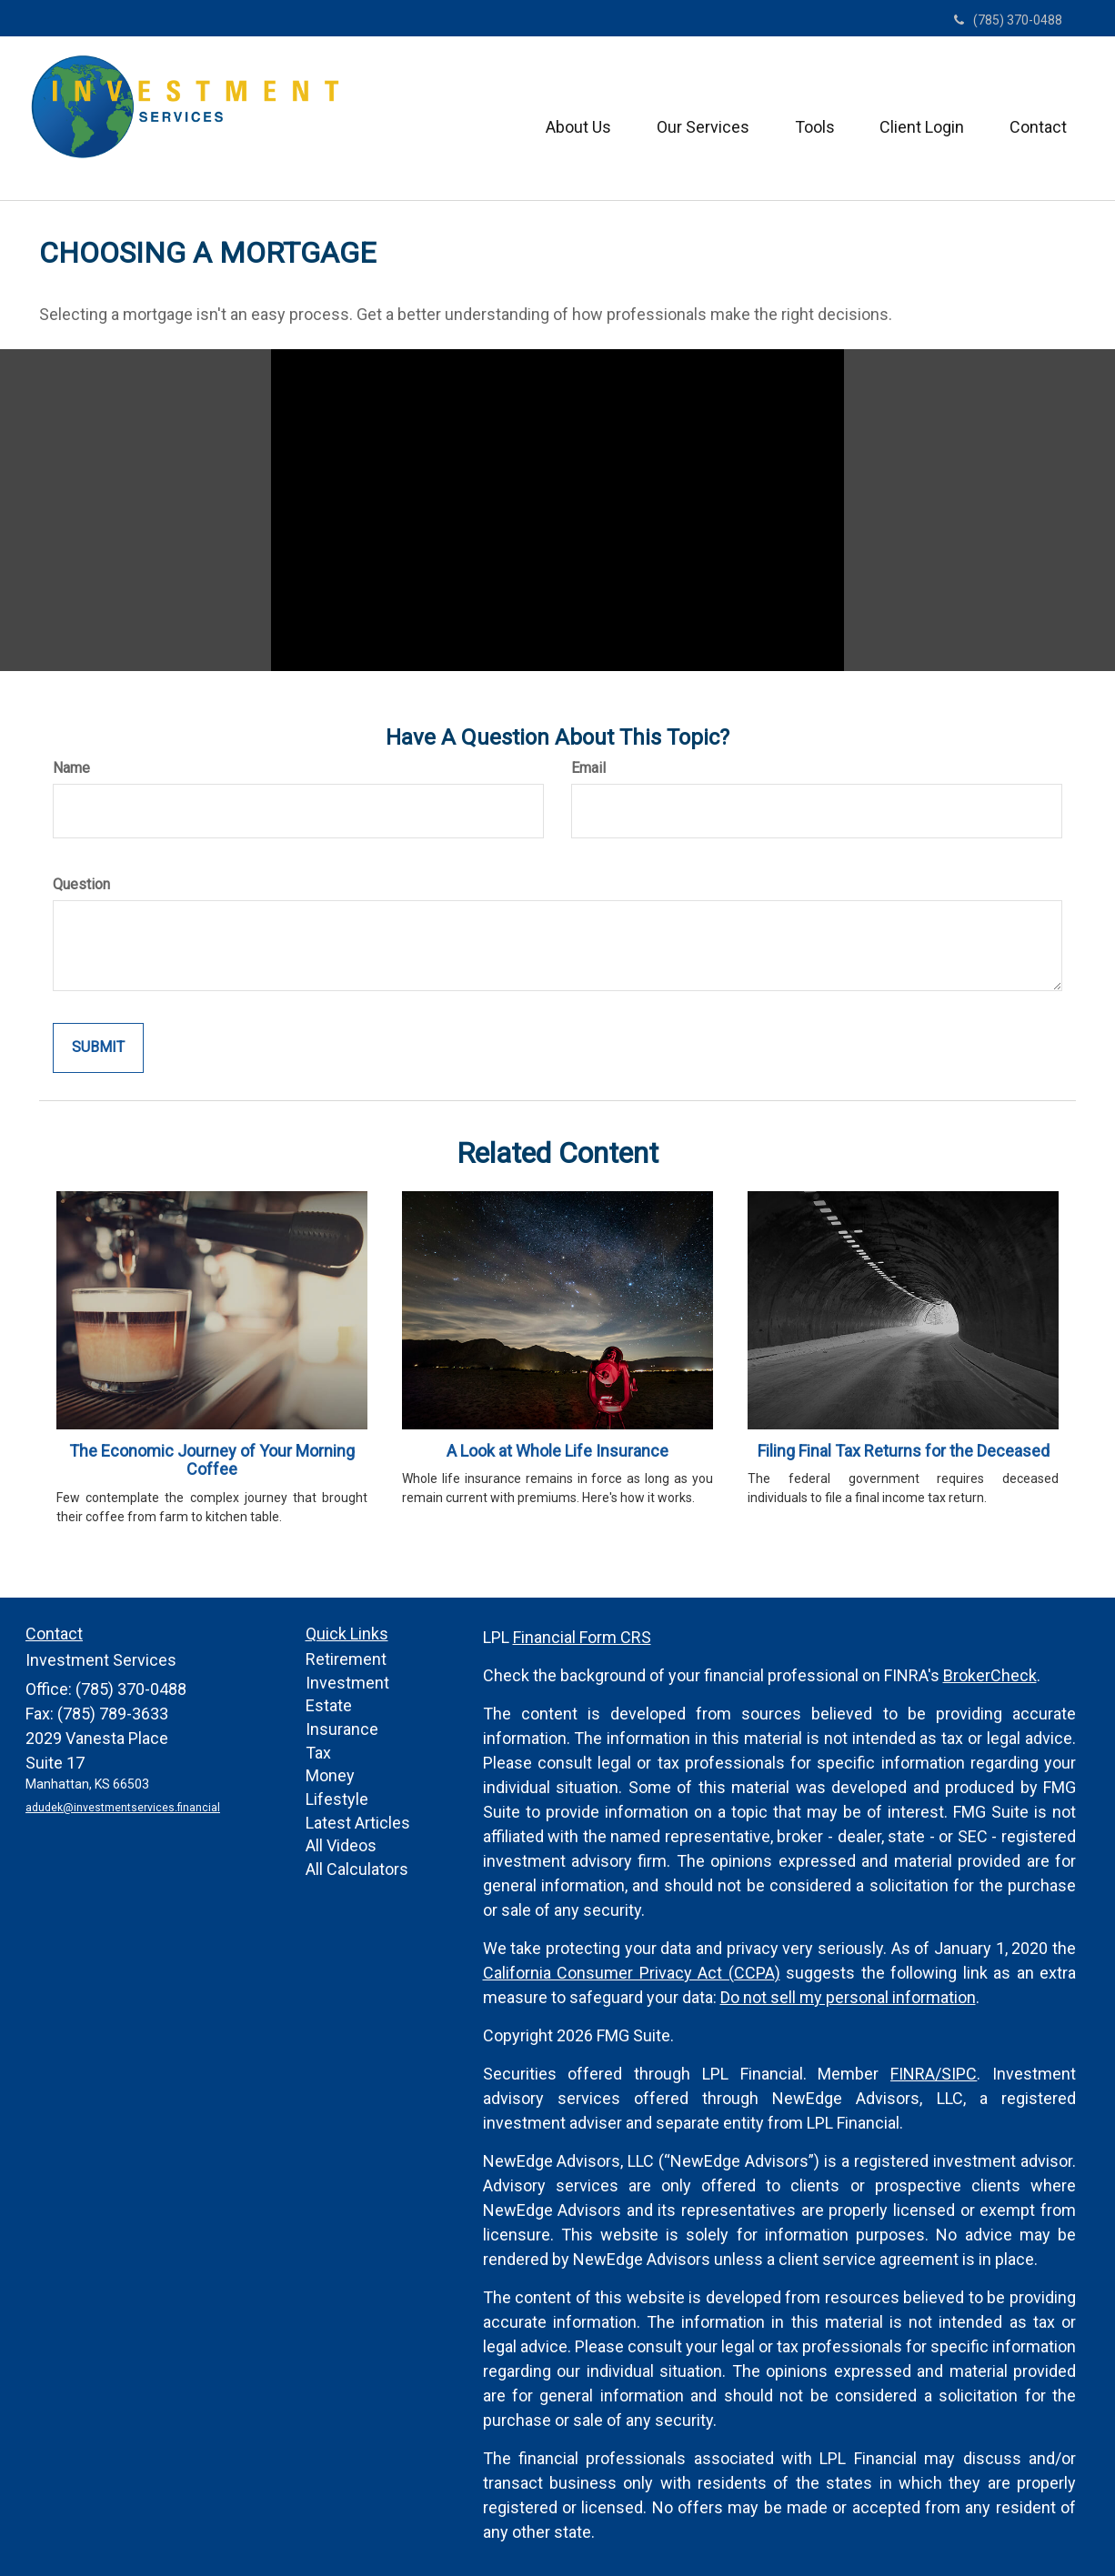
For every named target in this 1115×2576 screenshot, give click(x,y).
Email (588, 768)
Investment (347, 1682)
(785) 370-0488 (1008, 20)
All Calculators (357, 1869)
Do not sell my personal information (848, 1997)
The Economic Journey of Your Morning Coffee (212, 1460)
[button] (577, 118)
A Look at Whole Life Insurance (557, 1450)
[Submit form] (98, 1048)
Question (81, 884)
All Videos (341, 1845)
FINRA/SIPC (933, 2073)
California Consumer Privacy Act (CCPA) (631, 1972)
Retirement (346, 1659)
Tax (318, 1752)
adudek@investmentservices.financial (122, 1807)
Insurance (342, 1729)
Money (330, 1775)
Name (71, 768)
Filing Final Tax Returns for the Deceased (904, 1450)
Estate (329, 1705)
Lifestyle (337, 1799)
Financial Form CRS (582, 1637)
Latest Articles (358, 1822)
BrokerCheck (990, 1675)
